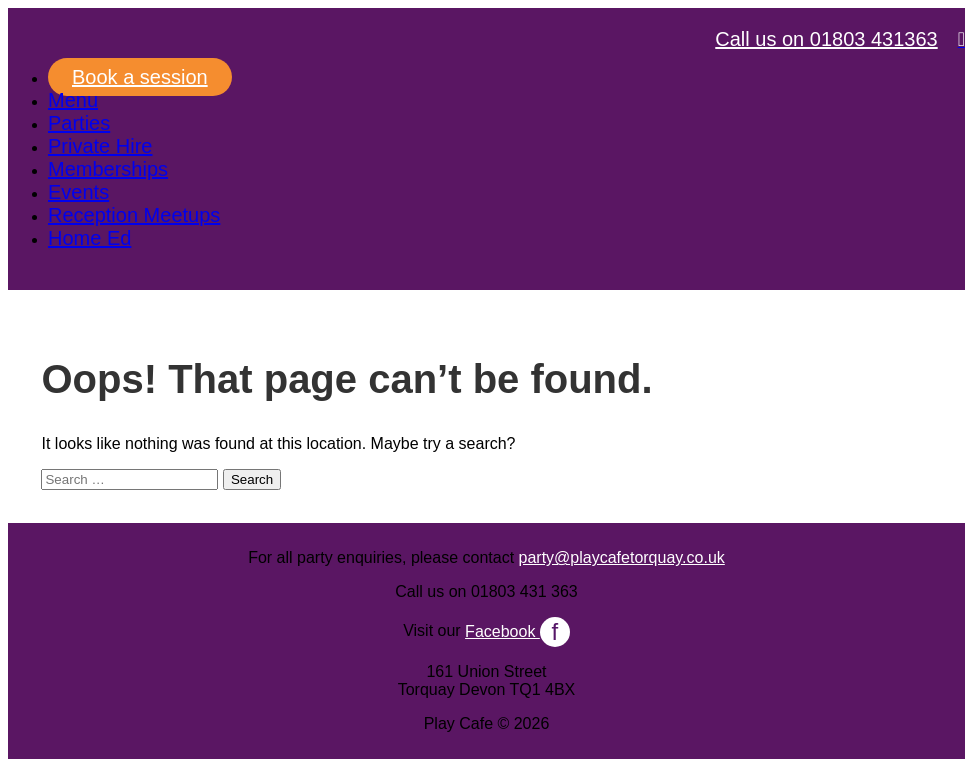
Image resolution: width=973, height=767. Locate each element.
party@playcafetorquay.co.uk (622, 557)
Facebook (517, 631)
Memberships (108, 169)
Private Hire (100, 146)
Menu (73, 100)
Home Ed (89, 238)
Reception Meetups (134, 215)
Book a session (140, 77)
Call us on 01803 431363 (826, 39)
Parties (79, 123)
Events (78, 192)
